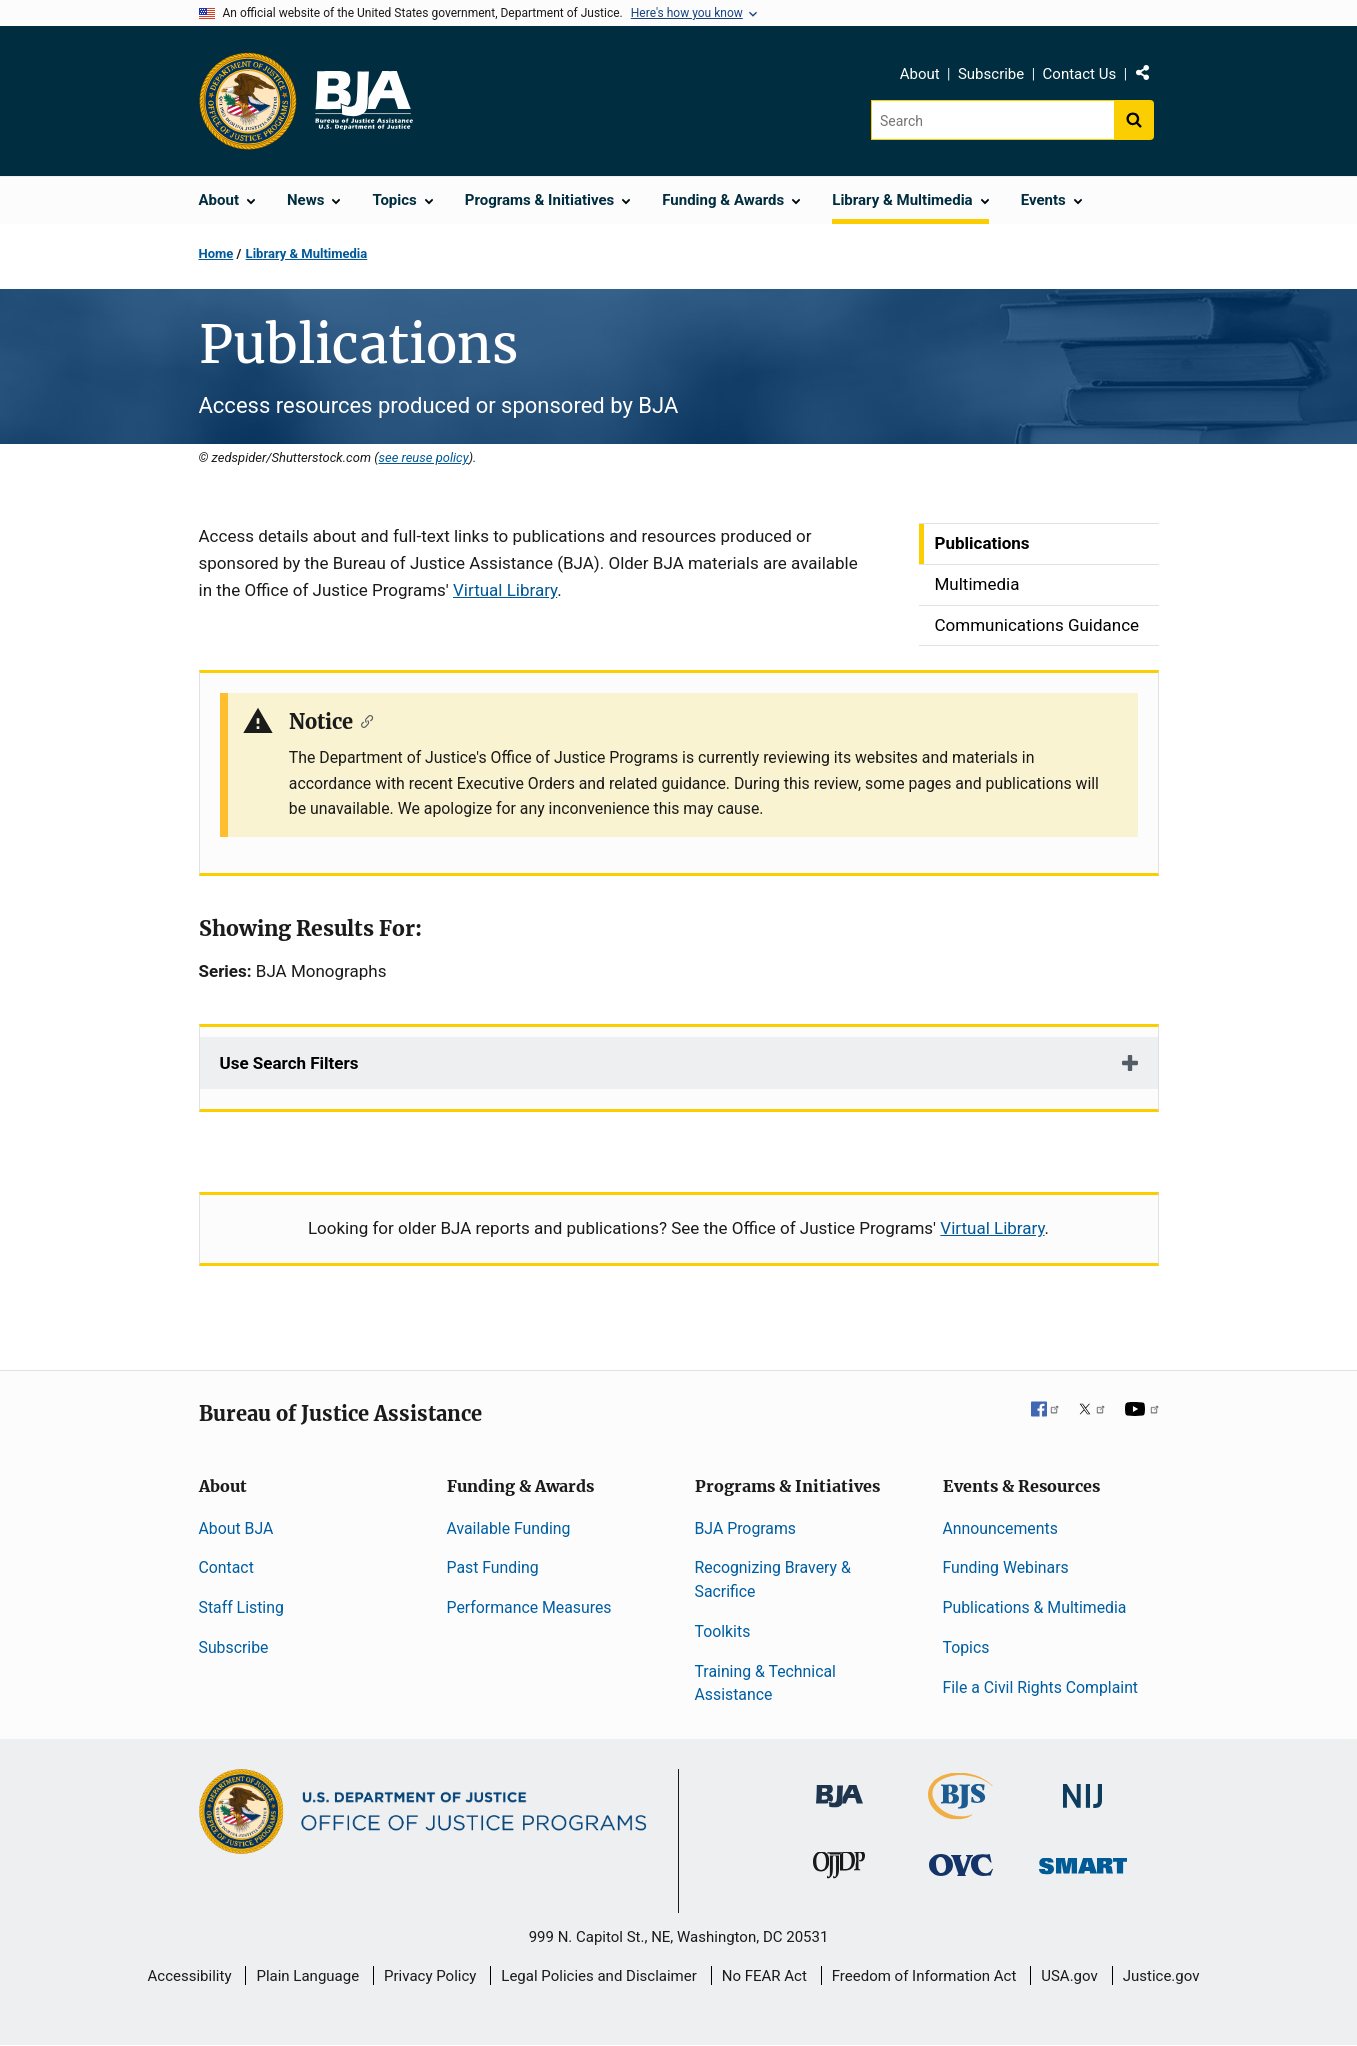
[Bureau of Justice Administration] (839, 1786)
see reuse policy (423, 457)
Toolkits (723, 1631)
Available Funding (509, 1528)
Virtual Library (505, 590)
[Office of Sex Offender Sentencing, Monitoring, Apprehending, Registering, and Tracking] (1083, 1860)
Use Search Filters (289, 1063)
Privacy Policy (430, 1976)
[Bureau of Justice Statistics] (960, 1810)
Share (1150, 77)
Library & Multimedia (307, 253)
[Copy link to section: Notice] (363, 720)
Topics (966, 1647)
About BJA (236, 1528)
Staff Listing (241, 1607)
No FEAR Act (764, 1976)
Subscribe (991, 74)
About (920, 74)
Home (216, 253)
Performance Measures (529, 1607)
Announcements (1000, 1528)
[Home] (363, 101)
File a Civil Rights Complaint (1041, 1687)
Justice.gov (1161, 1976)
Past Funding (493, 1567)
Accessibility (190, 1976)
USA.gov (1069, 1976)
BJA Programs (746, 1528)
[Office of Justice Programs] (248, 101)
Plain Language (307, 1976)
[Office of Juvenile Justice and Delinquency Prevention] (839, 1869)
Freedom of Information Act (924, 1976)
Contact (226, 1567)
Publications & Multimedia (1035, 1607)
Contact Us (1080, 74)
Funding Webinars (1006, 1567)
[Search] (992, 120)
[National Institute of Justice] (1083, 1787)
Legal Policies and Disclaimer (598, 1976)
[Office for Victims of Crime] (961, 1864)
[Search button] (1134, 120)
